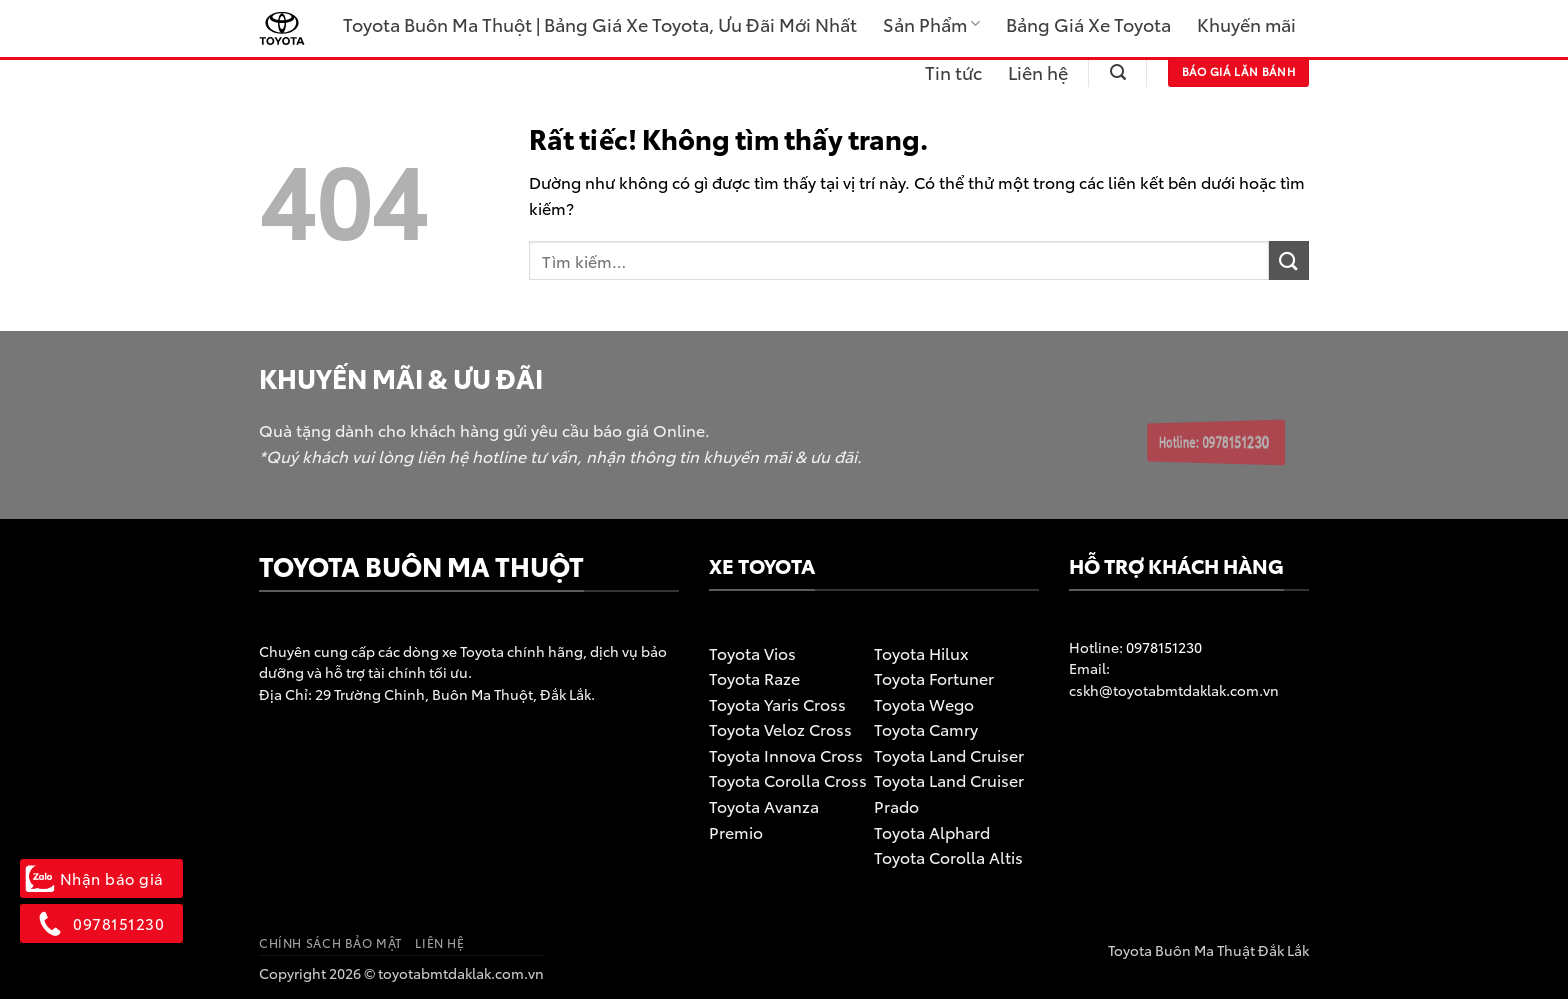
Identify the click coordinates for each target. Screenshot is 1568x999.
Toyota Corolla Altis (948, 856)
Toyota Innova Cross (786, 754)
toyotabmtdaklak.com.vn (461, 972)
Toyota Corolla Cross (788, 779)
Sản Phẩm (931, 24)
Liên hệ (1038, 72)
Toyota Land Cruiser (949, 754)
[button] (1118, 72)
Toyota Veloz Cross (780, 728)
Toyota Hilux (921, 652)
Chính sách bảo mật (330, 942)
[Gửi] (1289, 260)
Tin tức (953, 72)
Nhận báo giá (101, 878)
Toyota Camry (926, 728)
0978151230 (1162, 646)
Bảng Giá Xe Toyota (1088, 24)
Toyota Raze (754, 677)
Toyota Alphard (932, 831)
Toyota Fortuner (934, 677)
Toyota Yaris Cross (777, 703)
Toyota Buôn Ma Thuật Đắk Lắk (1208, 949)
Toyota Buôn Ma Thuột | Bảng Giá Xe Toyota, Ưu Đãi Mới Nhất (600, 24)
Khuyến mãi (1246, 24)
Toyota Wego (924, 703)
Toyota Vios (752, 652)
